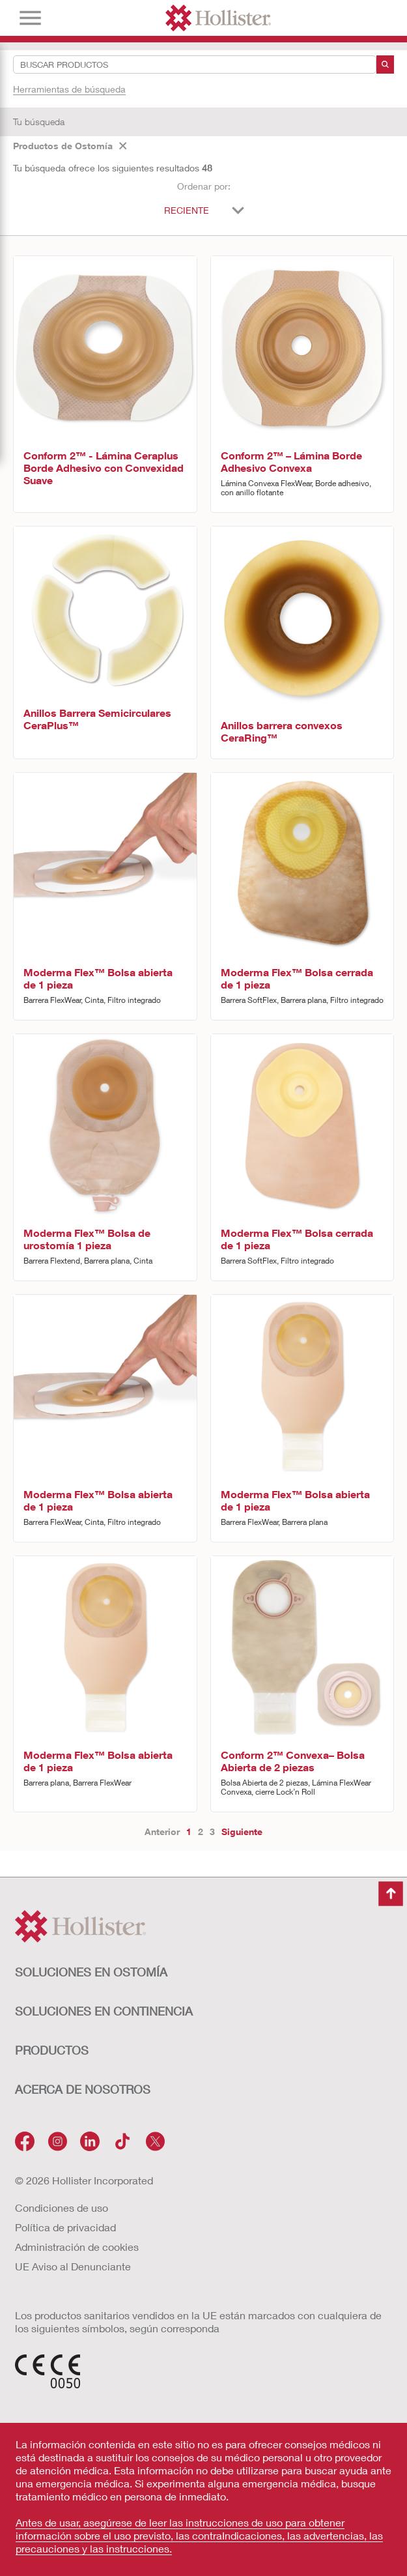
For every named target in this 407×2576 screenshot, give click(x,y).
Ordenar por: (204, 186)
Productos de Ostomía (70, 145)
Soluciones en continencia (104, 2011)
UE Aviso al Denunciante (73, 2266)
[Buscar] (385, 64)
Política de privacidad (65, 2227)
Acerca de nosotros (82, 2089)
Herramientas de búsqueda (69, 88)
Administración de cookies (77, 2246)
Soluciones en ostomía (91, 1972)
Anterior (162, 1831)
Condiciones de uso (61, 2207)
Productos (52, 2050)
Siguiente (241, 1831)
